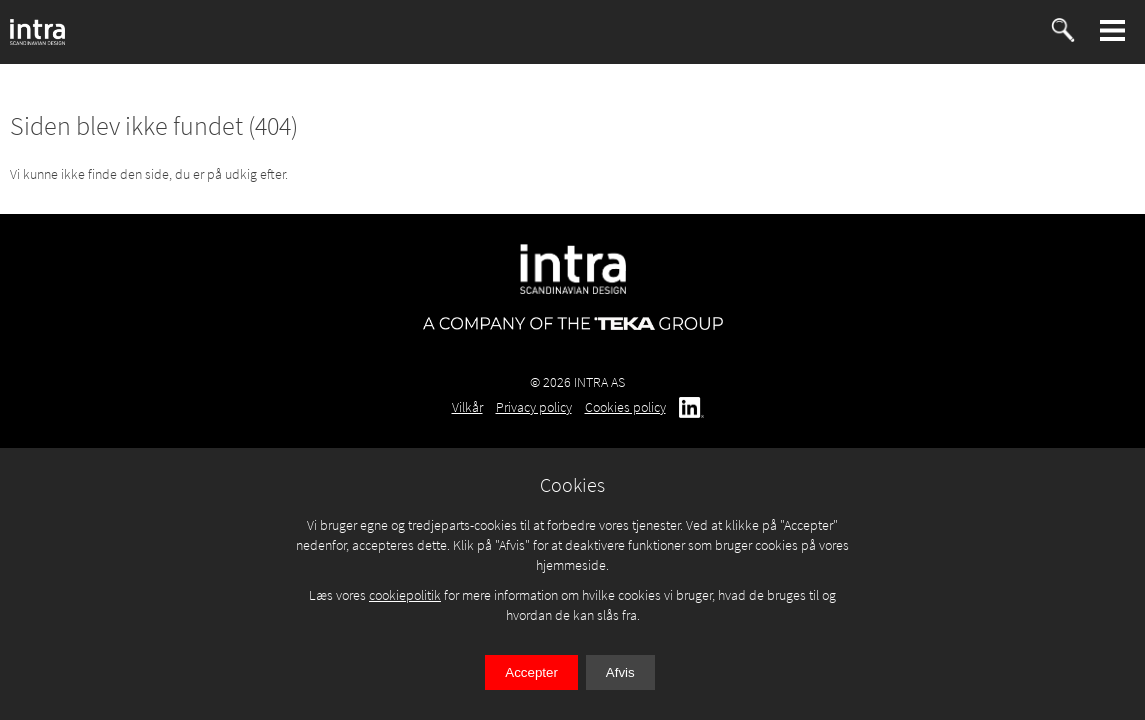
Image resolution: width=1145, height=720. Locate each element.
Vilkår (467, 407)
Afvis (620, 672)
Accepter (531, 672)
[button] (1113, 30)
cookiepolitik (405, 595)
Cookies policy (625, 407)
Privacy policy (534, 407)
